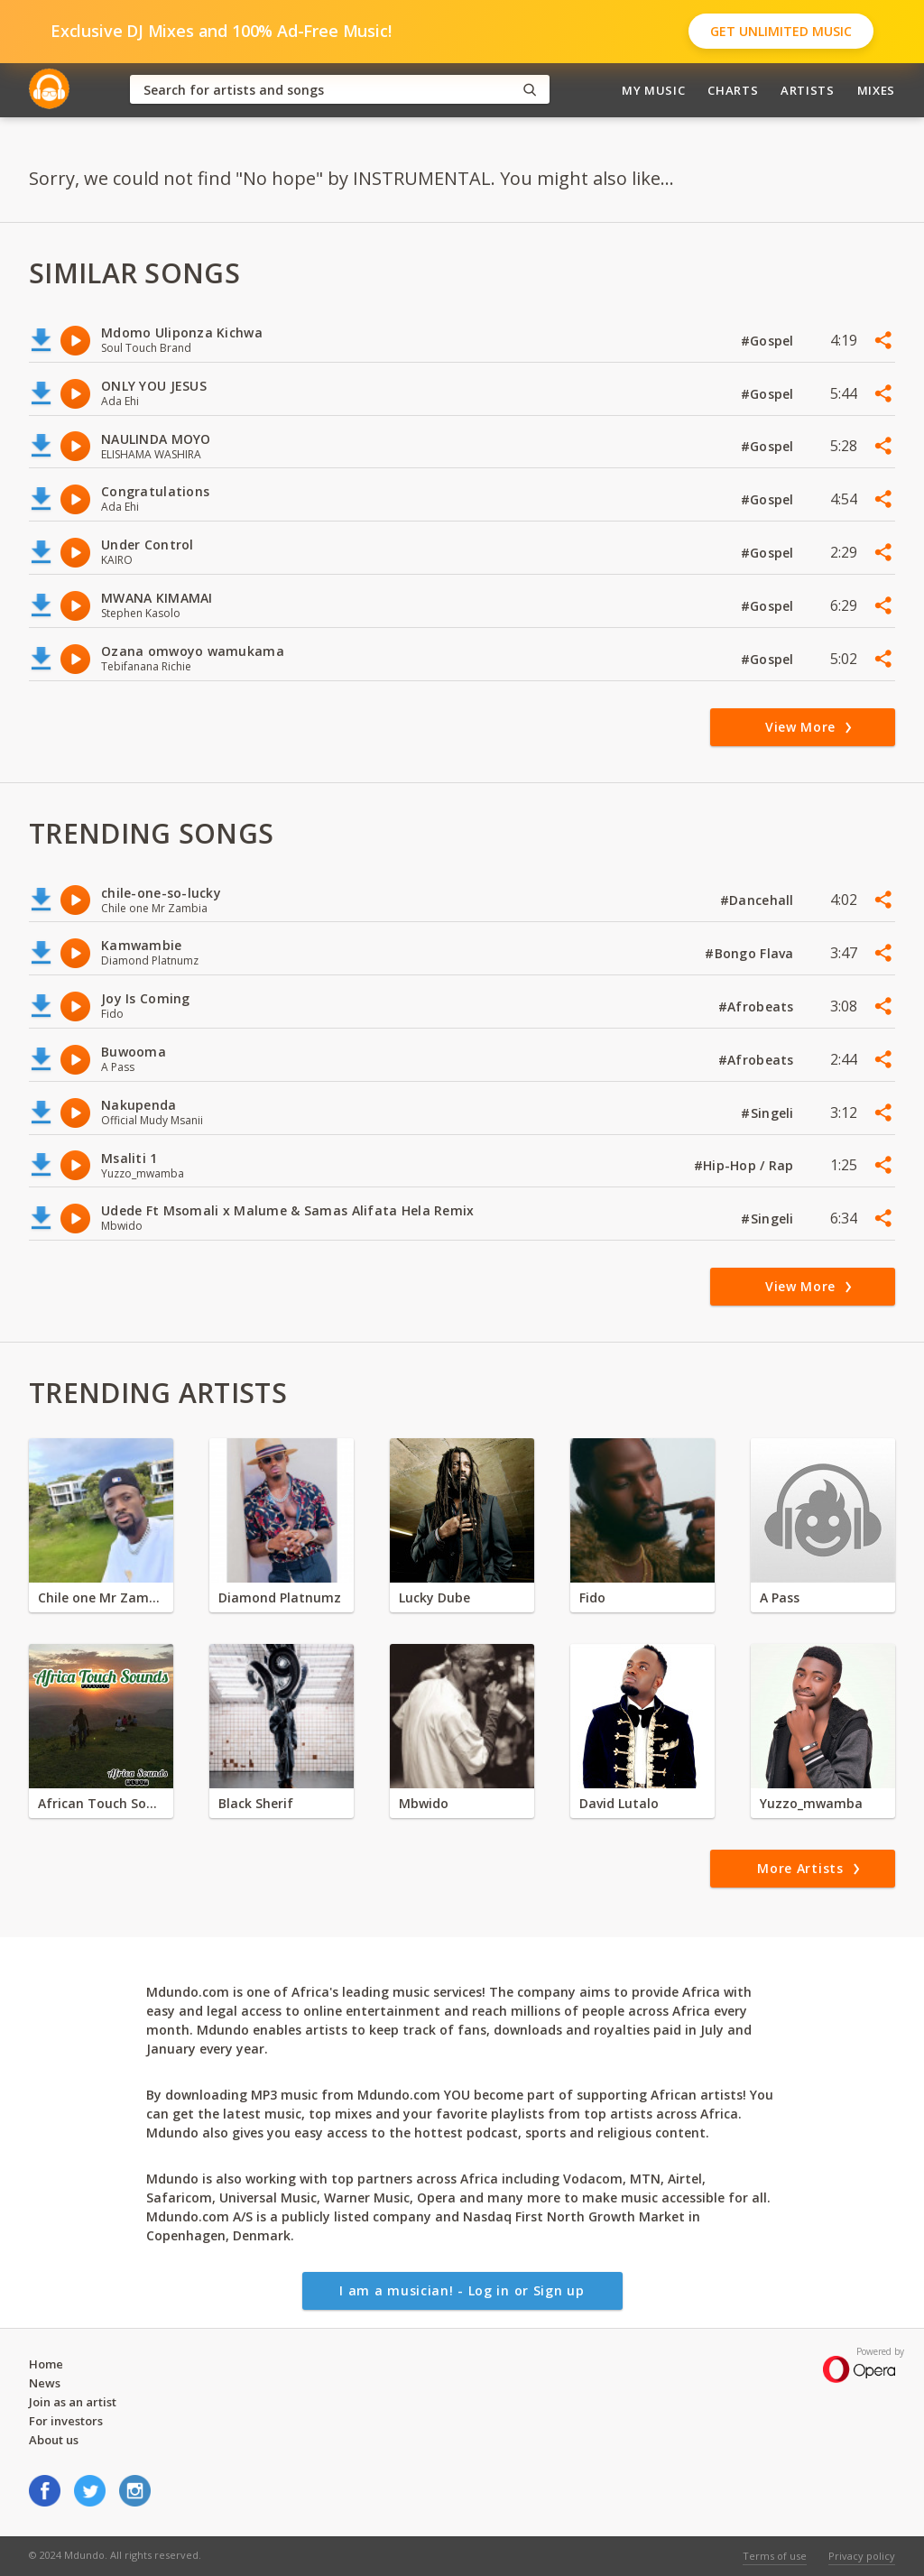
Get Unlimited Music (781, 31)
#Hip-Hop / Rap (746, 1165)
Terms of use (775, 2555)
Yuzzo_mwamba (811, 1803)
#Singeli (769, 1113)
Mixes (876, 90)
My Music (653, 90)
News (44, 2383)
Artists (808, 90)
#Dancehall (759, 900)
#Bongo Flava (751, 953)
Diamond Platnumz (279, 1597)
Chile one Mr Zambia (101, 1597)
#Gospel (769, 340)
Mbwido (423, 1803)
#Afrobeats (758, 1006)
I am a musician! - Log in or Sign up (461, 2290)
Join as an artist (72, 2402)
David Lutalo (619, 1803)
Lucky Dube (434, 1597)
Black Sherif (255, 1803)
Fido (592, 1597)
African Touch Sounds (101, 1803)
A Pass (779, 1597)
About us (54, 2440)
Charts (732, 90)
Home (46, 2364)
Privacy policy (861, 2555)
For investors (66, 2421)
